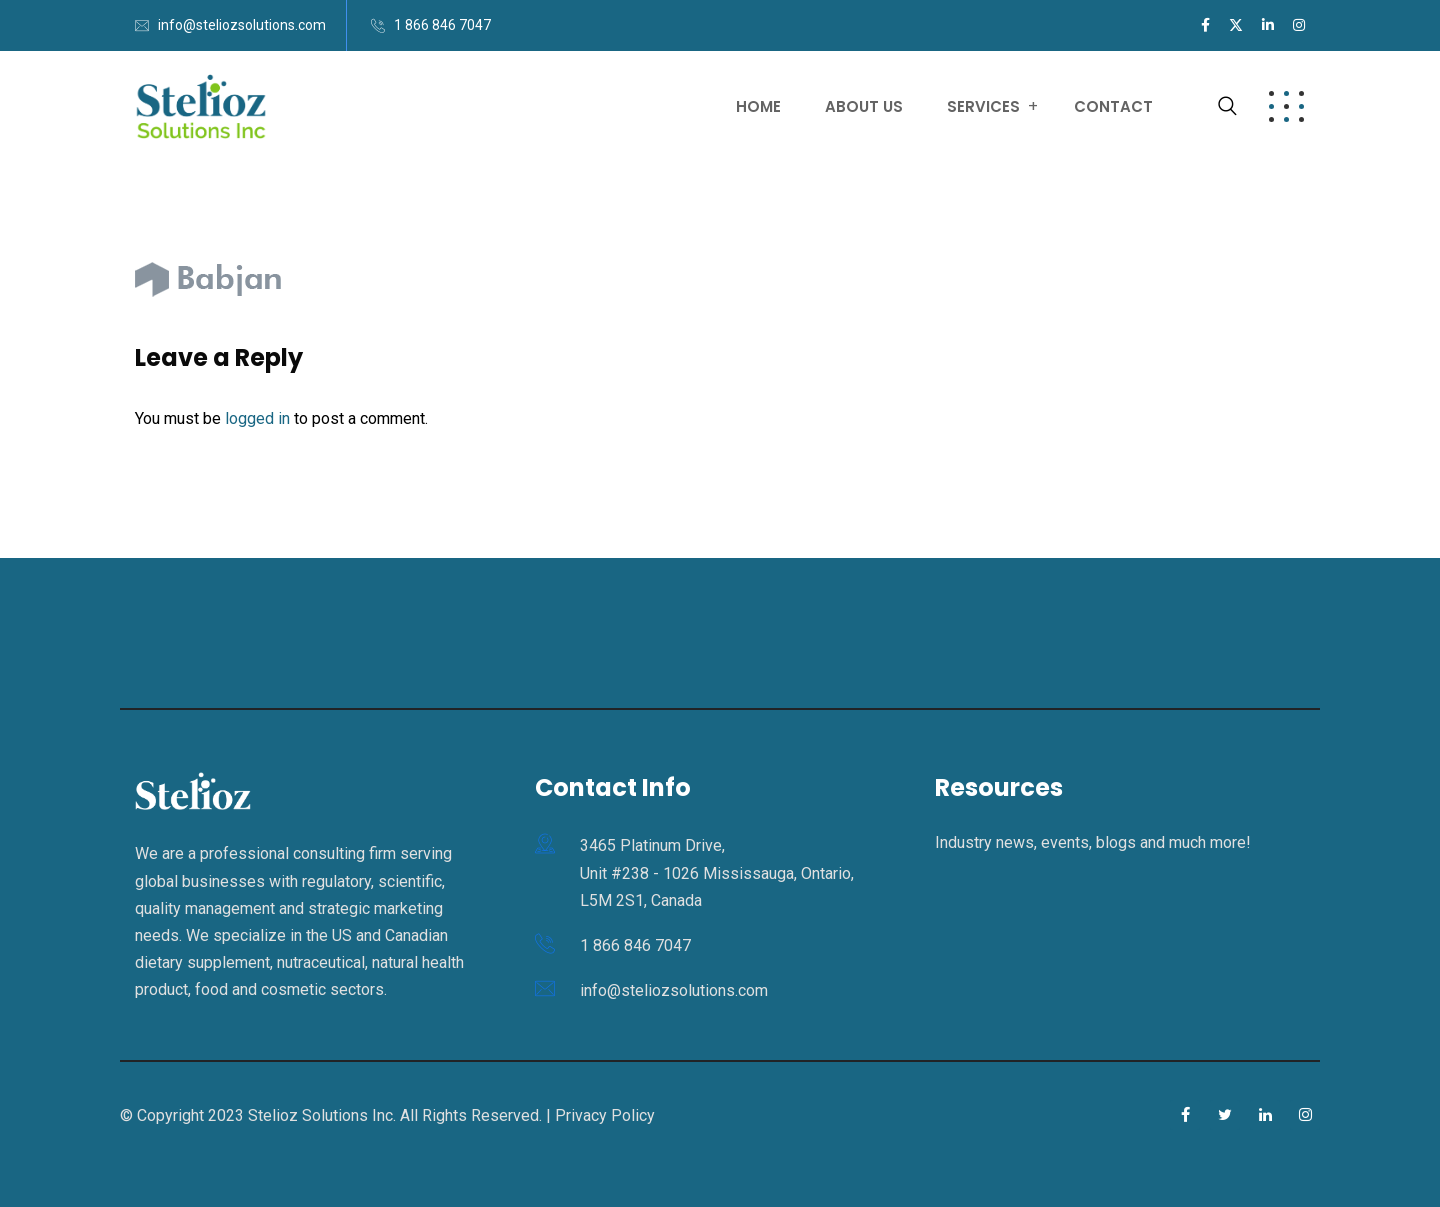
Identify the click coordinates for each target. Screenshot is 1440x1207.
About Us (864, 106)
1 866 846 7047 (442, 25)
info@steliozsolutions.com (242, 25)
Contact (1113, 106)
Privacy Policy (605, 1115)
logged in (257, 418)
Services (983, 106)
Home (758, 106)
